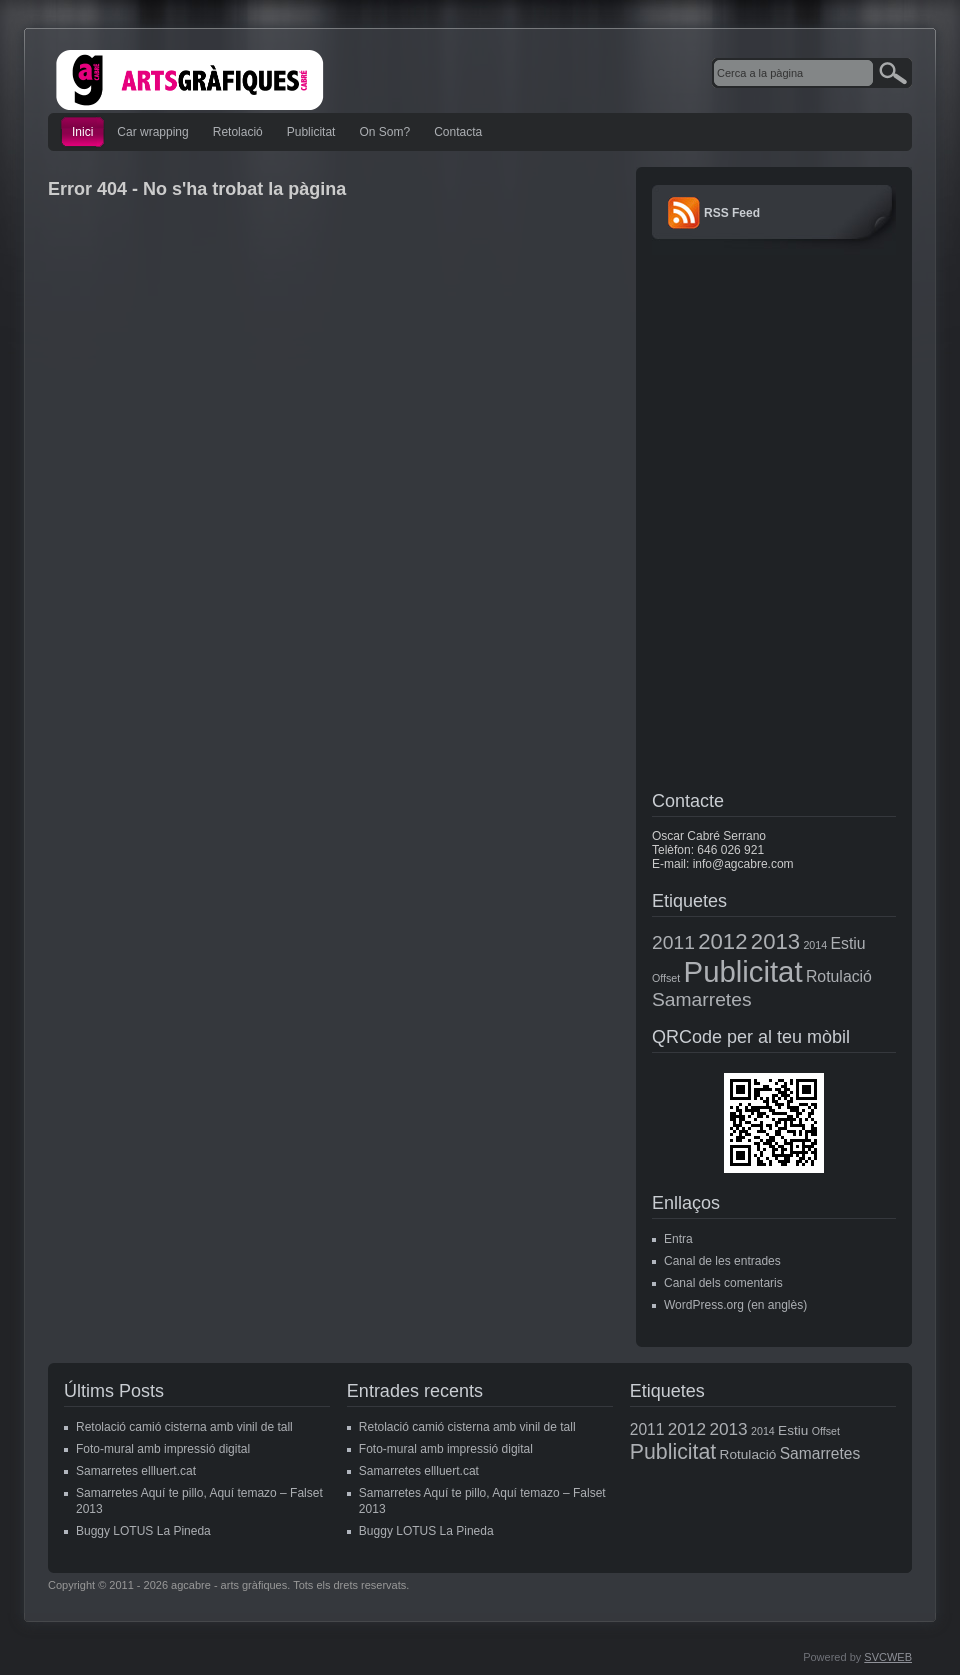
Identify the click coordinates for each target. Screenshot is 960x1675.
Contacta (458, 132)
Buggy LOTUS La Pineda (143, 1531)
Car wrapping (152, 132)
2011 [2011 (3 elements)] (673, 942)
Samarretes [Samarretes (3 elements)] (702, 999)
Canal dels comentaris (723, 1283)
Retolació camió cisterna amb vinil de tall (184, 1427)
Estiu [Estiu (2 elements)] (847, 943)
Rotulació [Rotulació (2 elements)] (839, 976)
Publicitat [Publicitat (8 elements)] (743, 971)
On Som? (384, 132)
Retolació (238, 132)
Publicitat (311, 132)
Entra (678, 1239)
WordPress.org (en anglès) (735, 1305)
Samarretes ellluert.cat (136, 1471)
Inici (82, 132)
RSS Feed (732, 213)
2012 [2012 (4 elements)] (722, 941)
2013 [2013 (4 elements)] (775, 941)
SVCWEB (888, 1657)
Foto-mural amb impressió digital (163, 1449)
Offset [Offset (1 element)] (666, 978)
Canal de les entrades (722, 1261)
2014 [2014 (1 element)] (815, 945)
